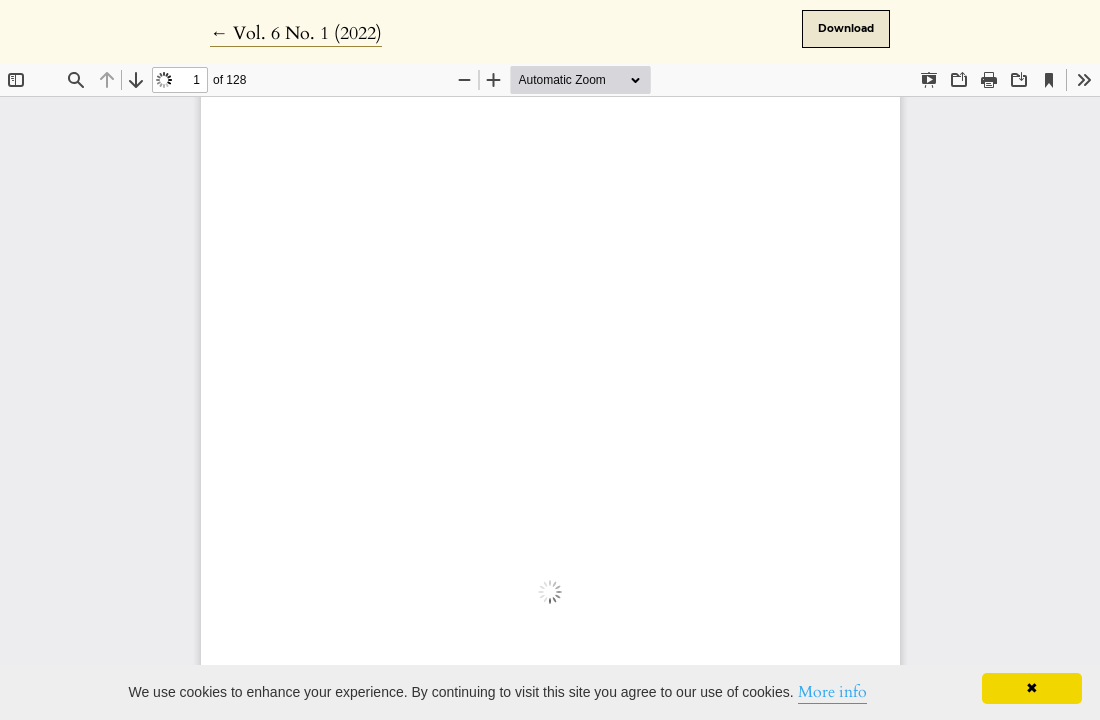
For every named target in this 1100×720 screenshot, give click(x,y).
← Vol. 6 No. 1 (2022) (296, 33)
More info (832, 692)
